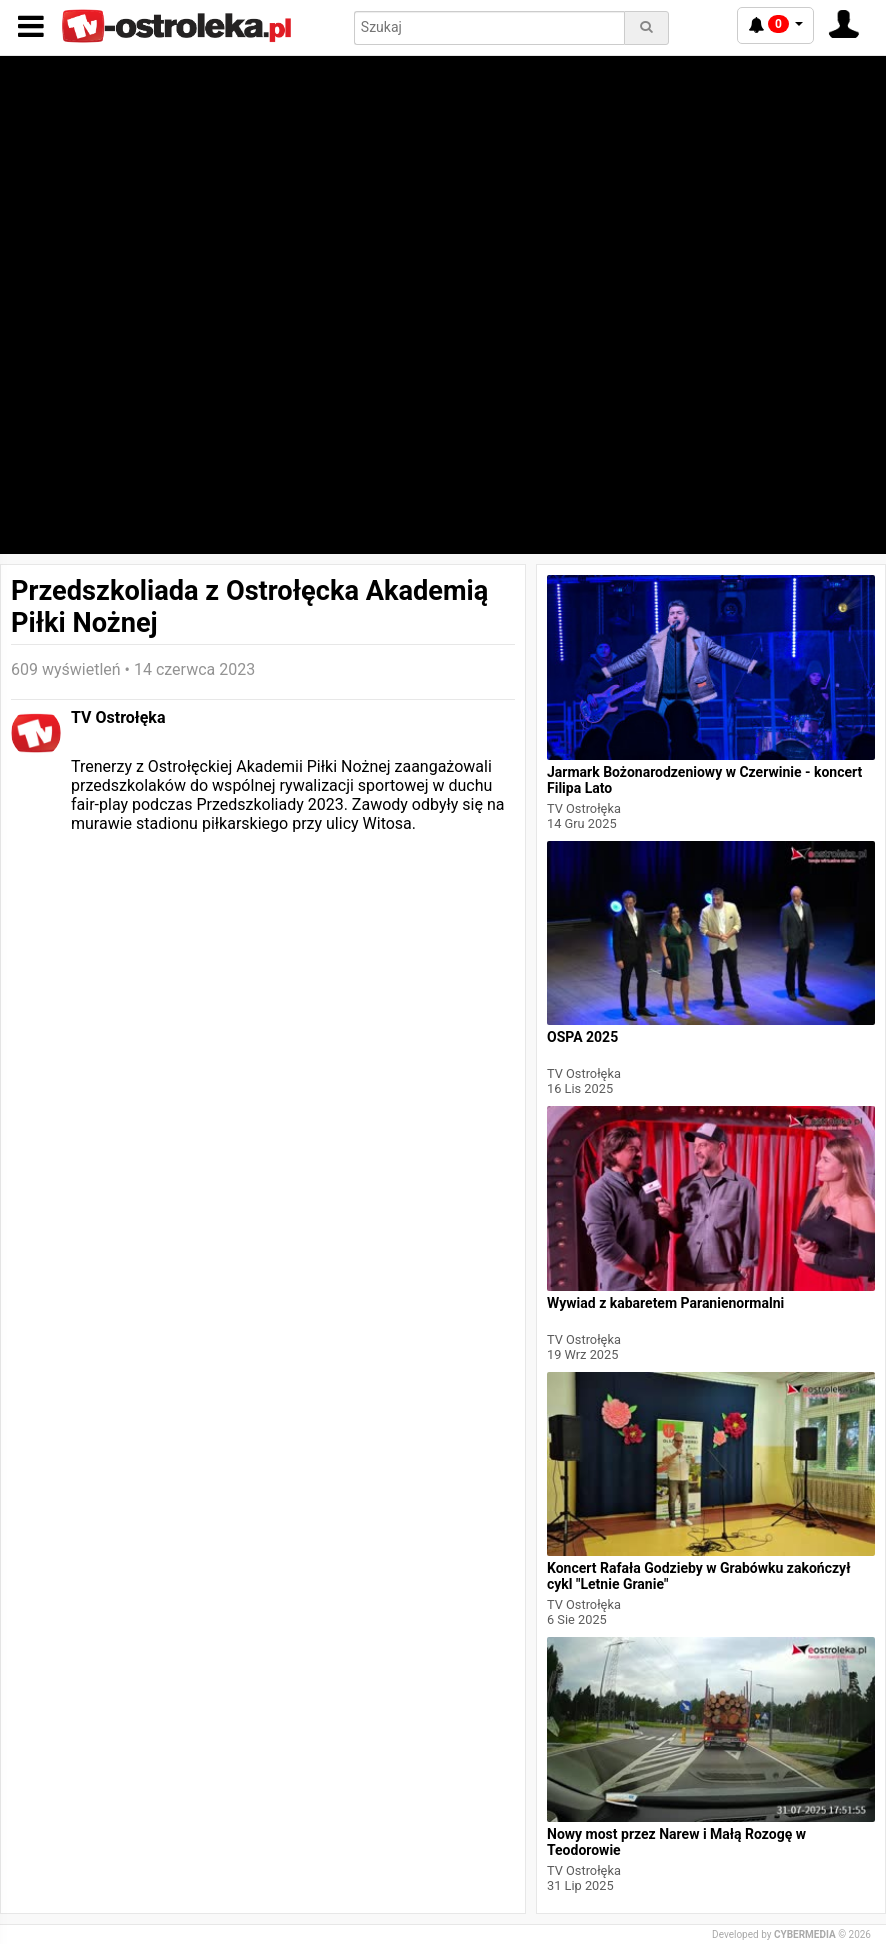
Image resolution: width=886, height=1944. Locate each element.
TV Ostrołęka (118, 717)
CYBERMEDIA (805, 1934)
